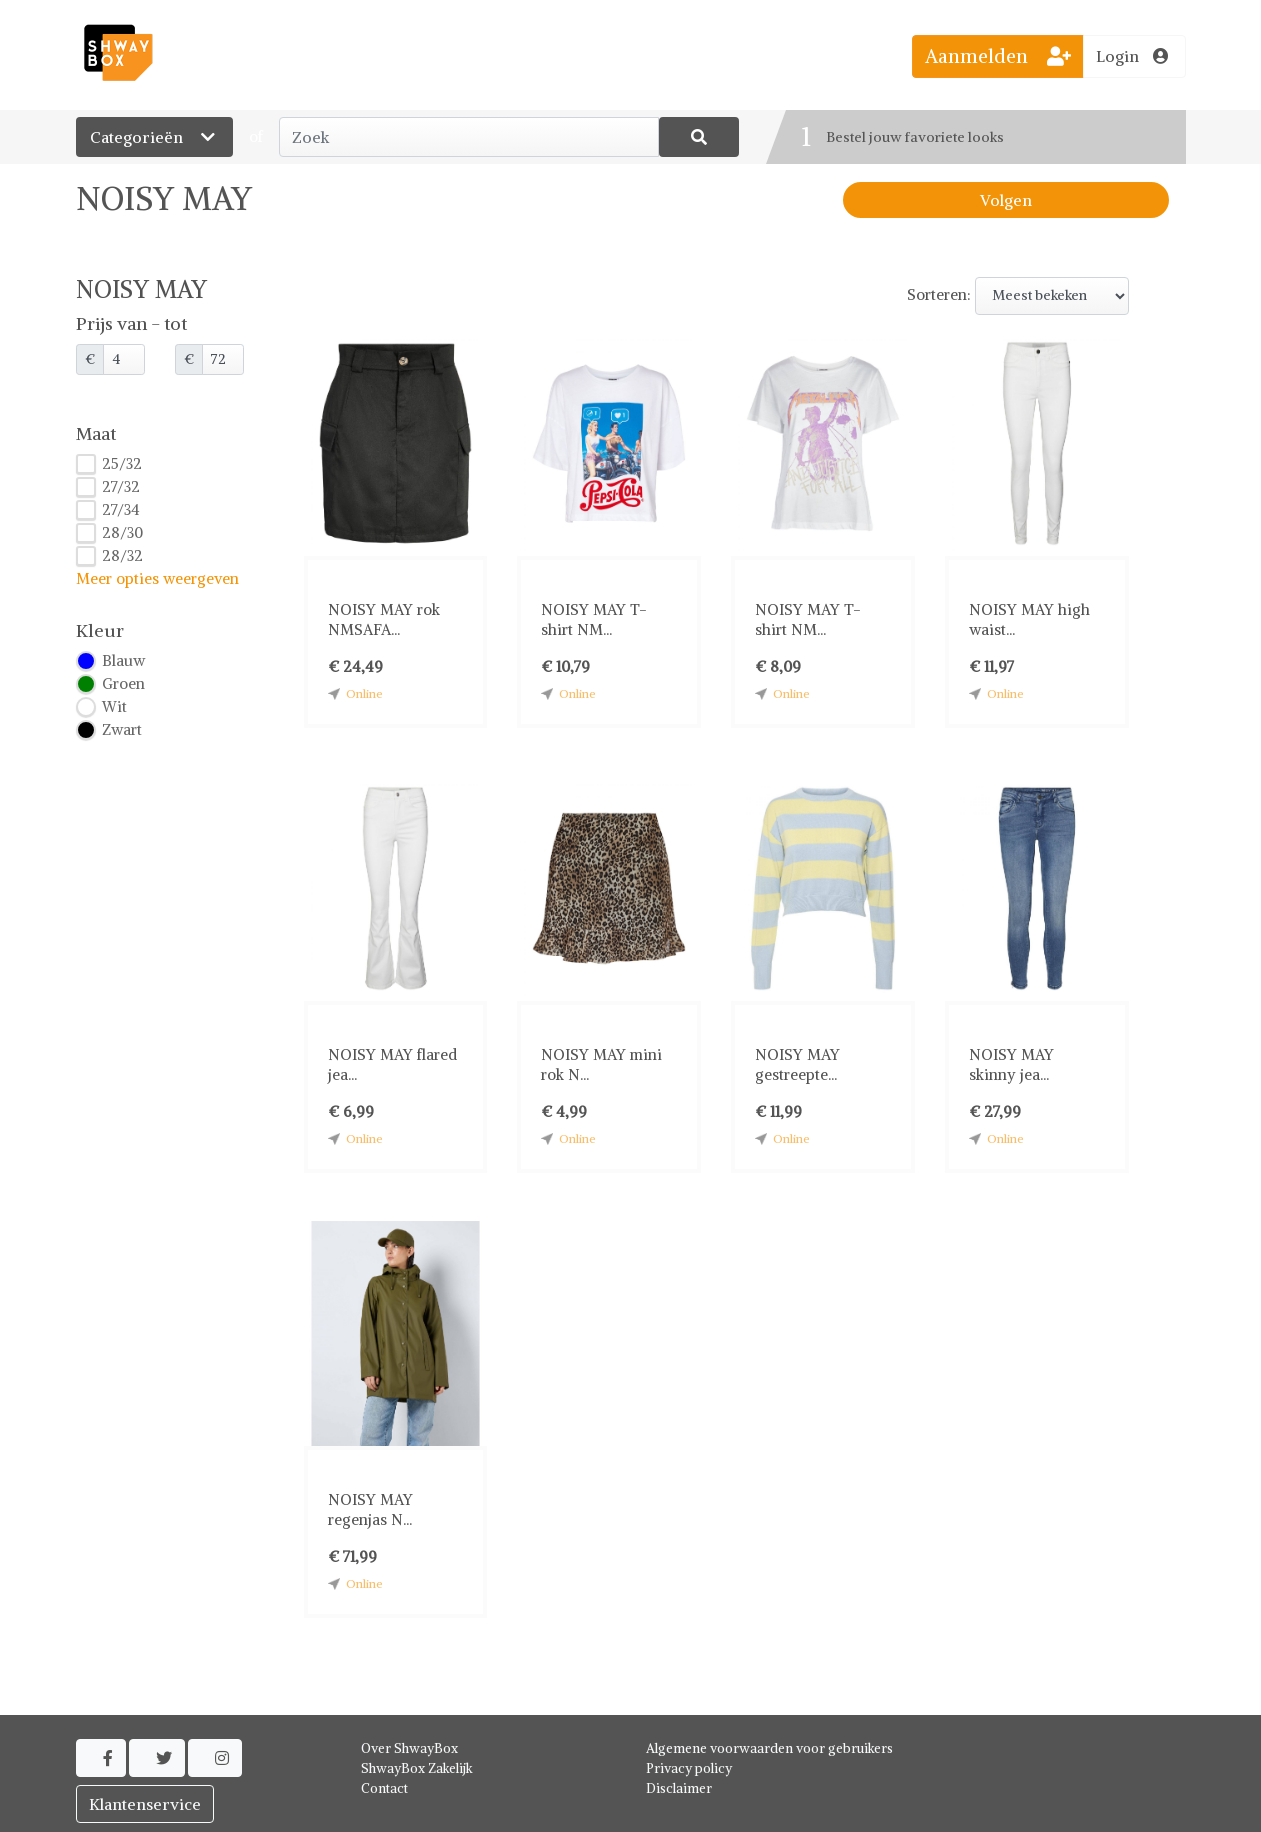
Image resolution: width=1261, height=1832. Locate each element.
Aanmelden (998, 56)
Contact (384, 1788)
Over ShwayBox (409, 1748)
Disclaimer (679, 1788)
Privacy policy (689, 1768)
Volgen (1006, 200)
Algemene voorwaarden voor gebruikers (769, 1748)
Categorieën (154, 137)
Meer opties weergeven (157, 578)
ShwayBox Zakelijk (417, 1768)
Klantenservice (145, 1804)
